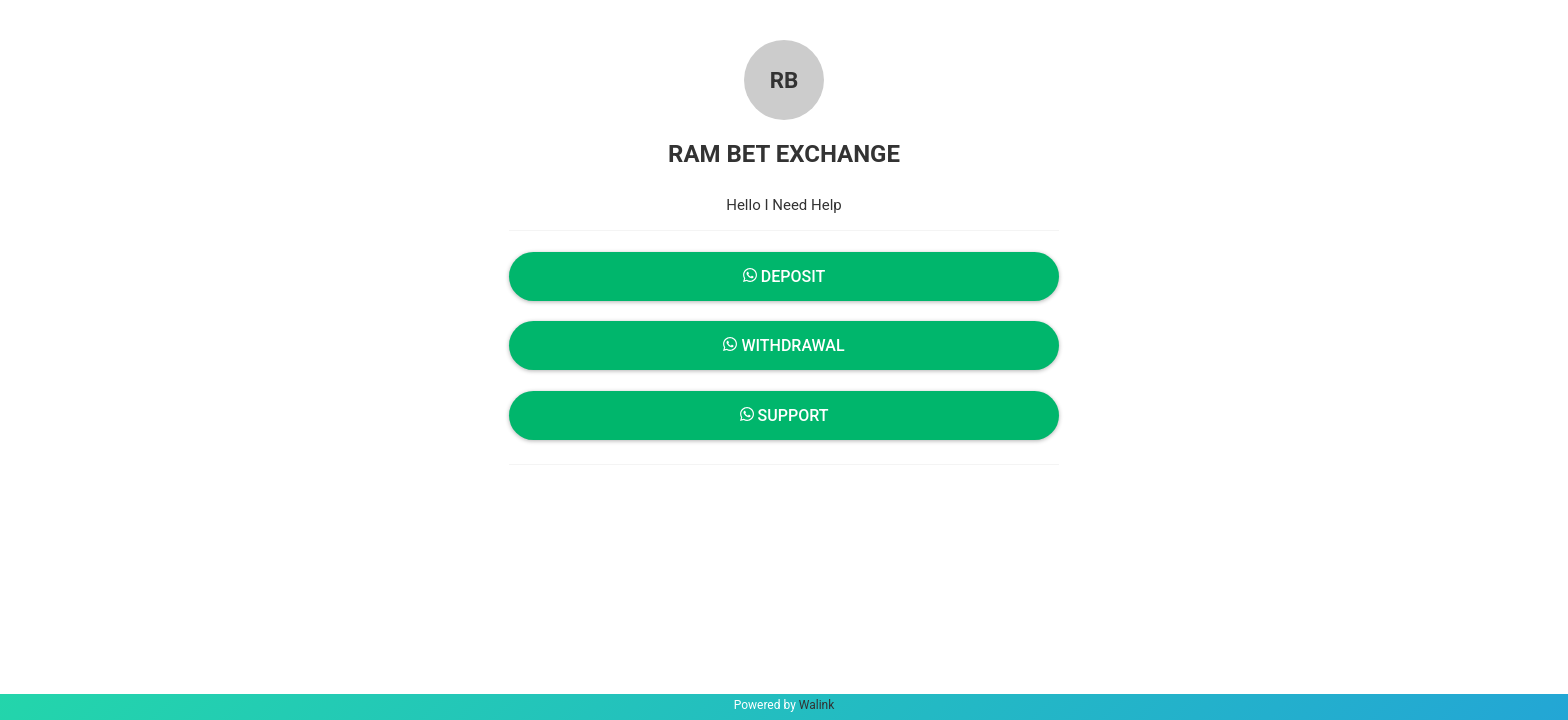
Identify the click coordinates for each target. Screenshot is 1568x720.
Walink (817, 705)
